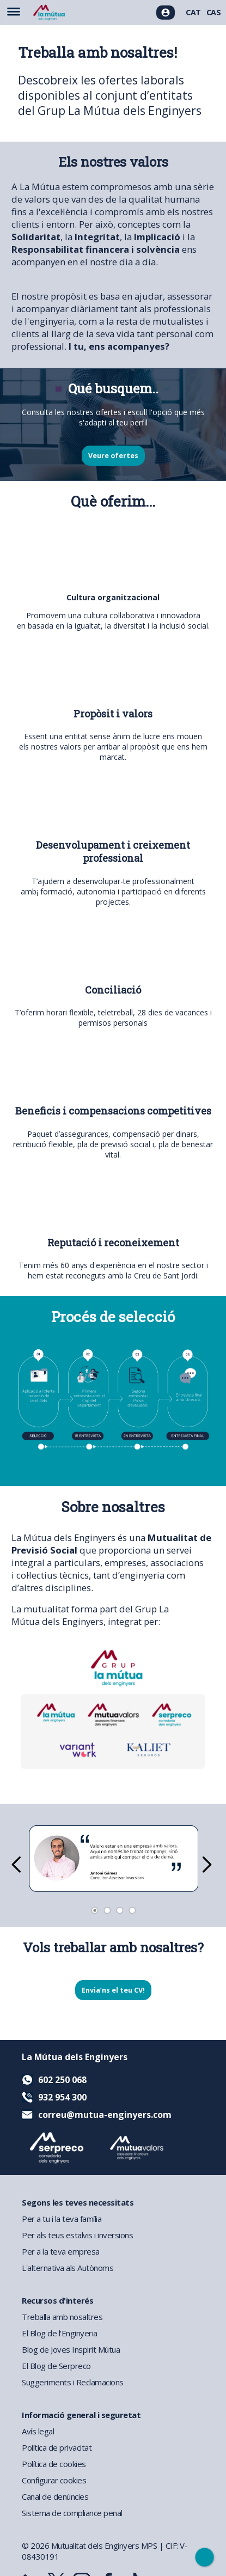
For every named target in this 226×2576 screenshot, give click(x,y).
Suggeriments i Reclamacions (73, 2382)
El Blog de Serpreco (56, 2365)
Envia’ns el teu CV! (113, 1990)
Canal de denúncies (55, 2496)
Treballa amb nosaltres (62, 2316)
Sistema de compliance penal (72, 2512)
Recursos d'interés (57, 2300)
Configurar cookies (54, 2480)
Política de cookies (54, 2463)
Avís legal (38, 2431)
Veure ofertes (113, 455)
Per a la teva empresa (61, 2251)
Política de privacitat (56, 2447)
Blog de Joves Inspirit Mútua (71, 2349)
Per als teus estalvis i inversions (77, 2235)
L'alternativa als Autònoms (67, 2267)
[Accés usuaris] (165, 12)
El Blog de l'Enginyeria (59, 2333)
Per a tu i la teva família (61, 2218)
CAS (213, 12)
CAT (193, 12)
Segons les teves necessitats (77, 2202)
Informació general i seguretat (81, 2414)
